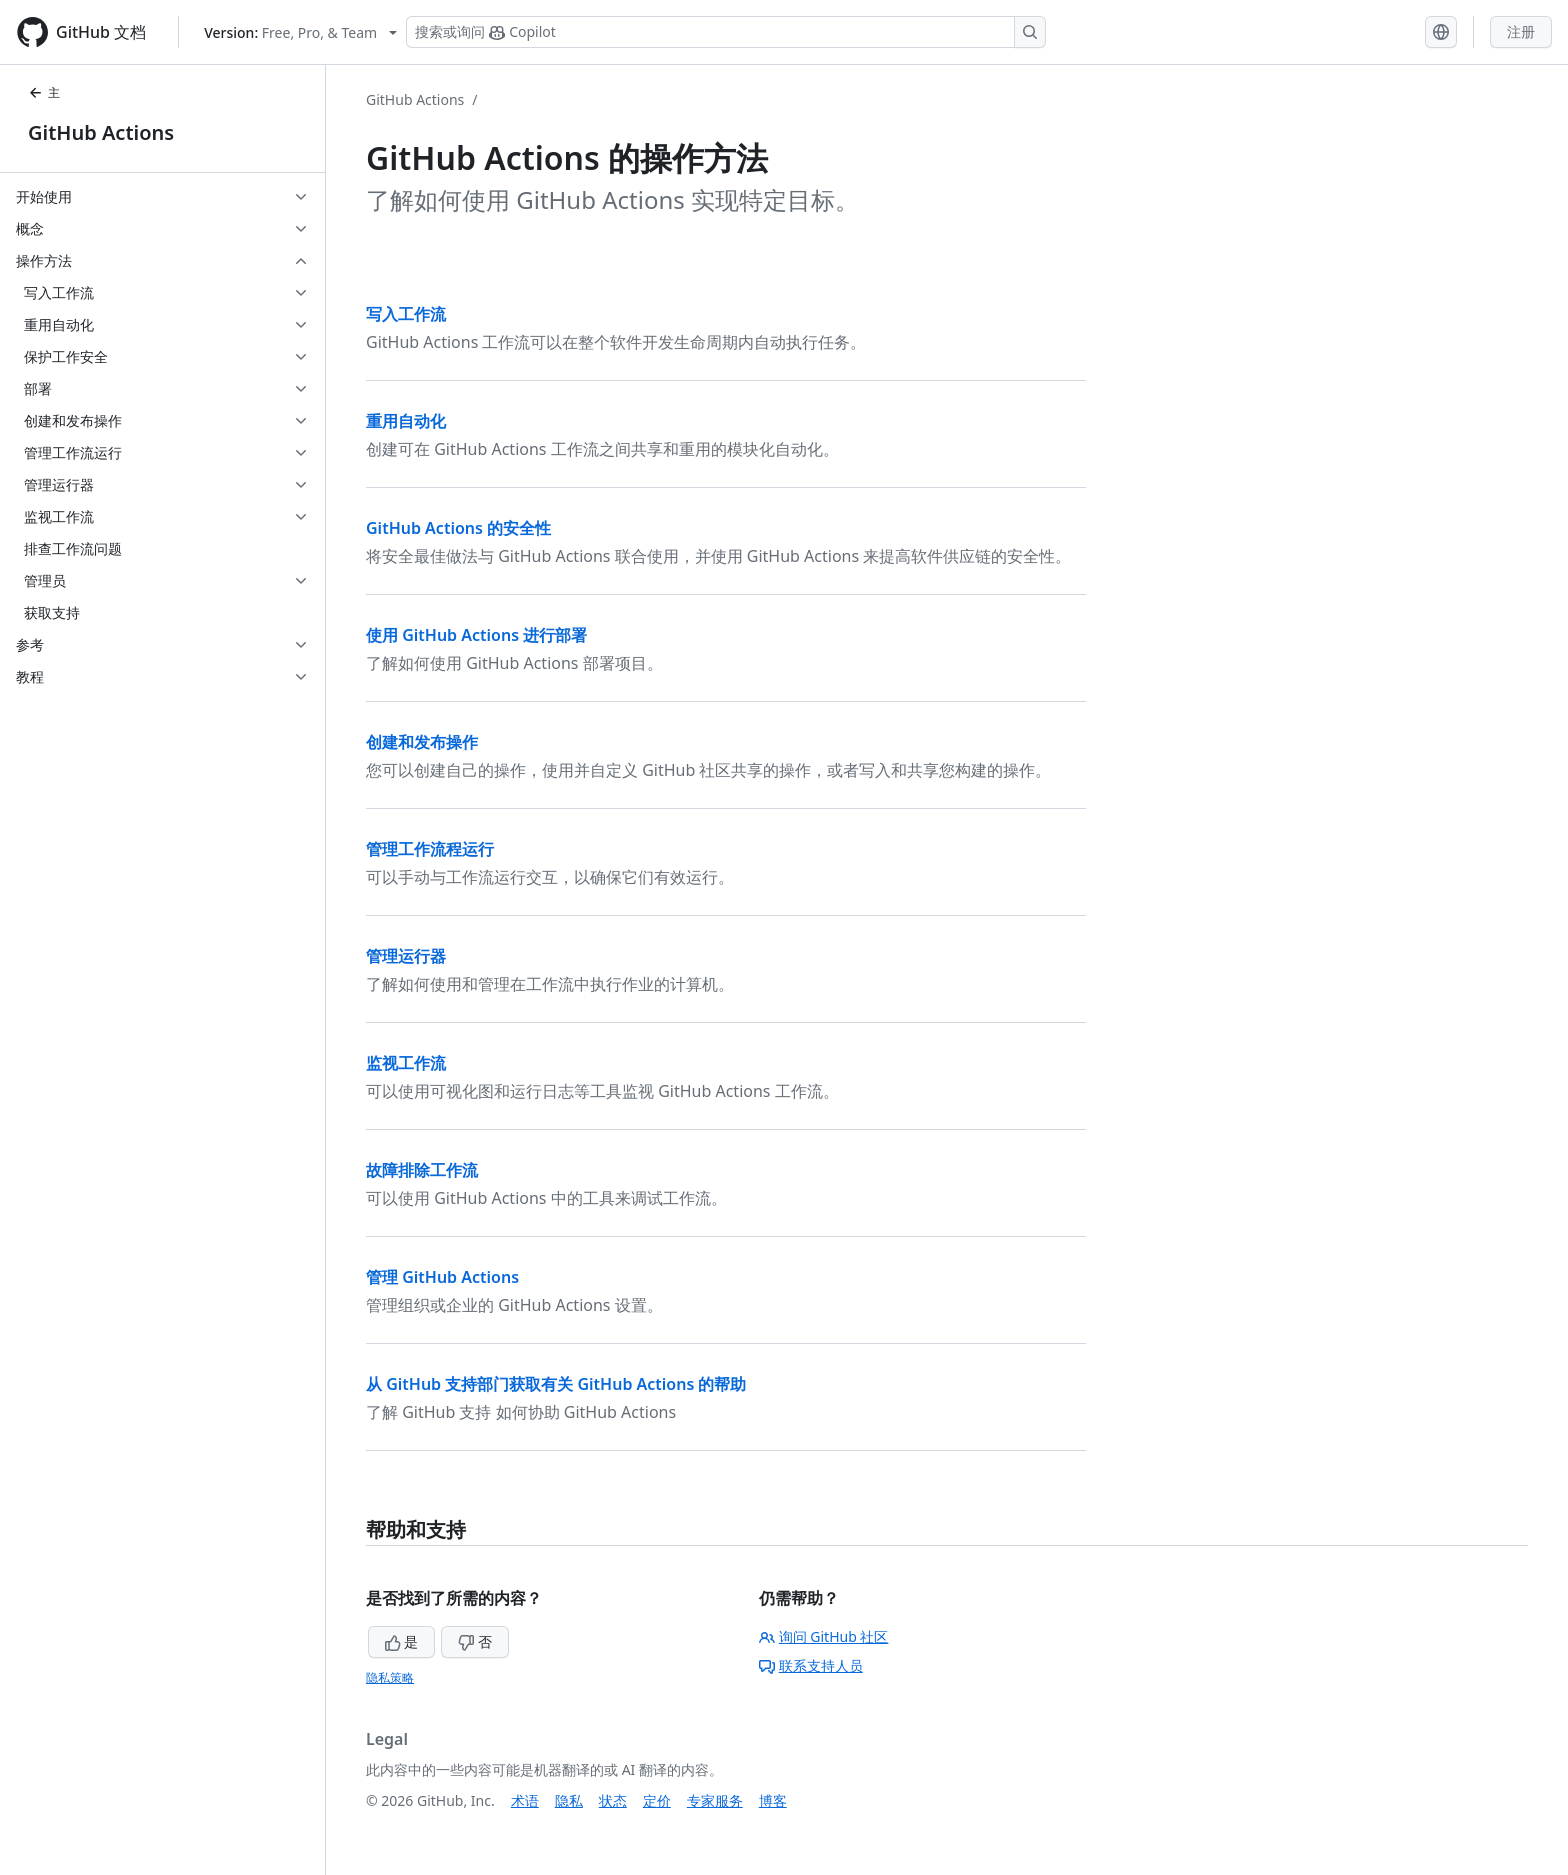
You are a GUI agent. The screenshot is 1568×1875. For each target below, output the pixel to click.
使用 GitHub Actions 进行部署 (476, 635)
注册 (1521, 31)
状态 (613, 1800)
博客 (773, 1800)
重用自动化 (406, 421)
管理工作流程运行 (430, 849)
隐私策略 (390, 1677)
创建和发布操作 (422, 742)
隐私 (569, 1800)
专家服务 (715, 1800)
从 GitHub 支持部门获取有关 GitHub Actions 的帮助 (556, 1384)
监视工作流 (406, 1063)
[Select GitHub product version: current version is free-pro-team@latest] (300, 32)
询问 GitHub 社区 (824, 1636)
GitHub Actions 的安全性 (458, 528)
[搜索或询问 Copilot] (726, 32)
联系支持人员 (811, 1665)
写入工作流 (406, 314)
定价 (657, 1800)
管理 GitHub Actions (442, 1277)
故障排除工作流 (422, 1170)
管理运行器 (406, 956)
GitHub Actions (101, 132)
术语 (525, 1800)
